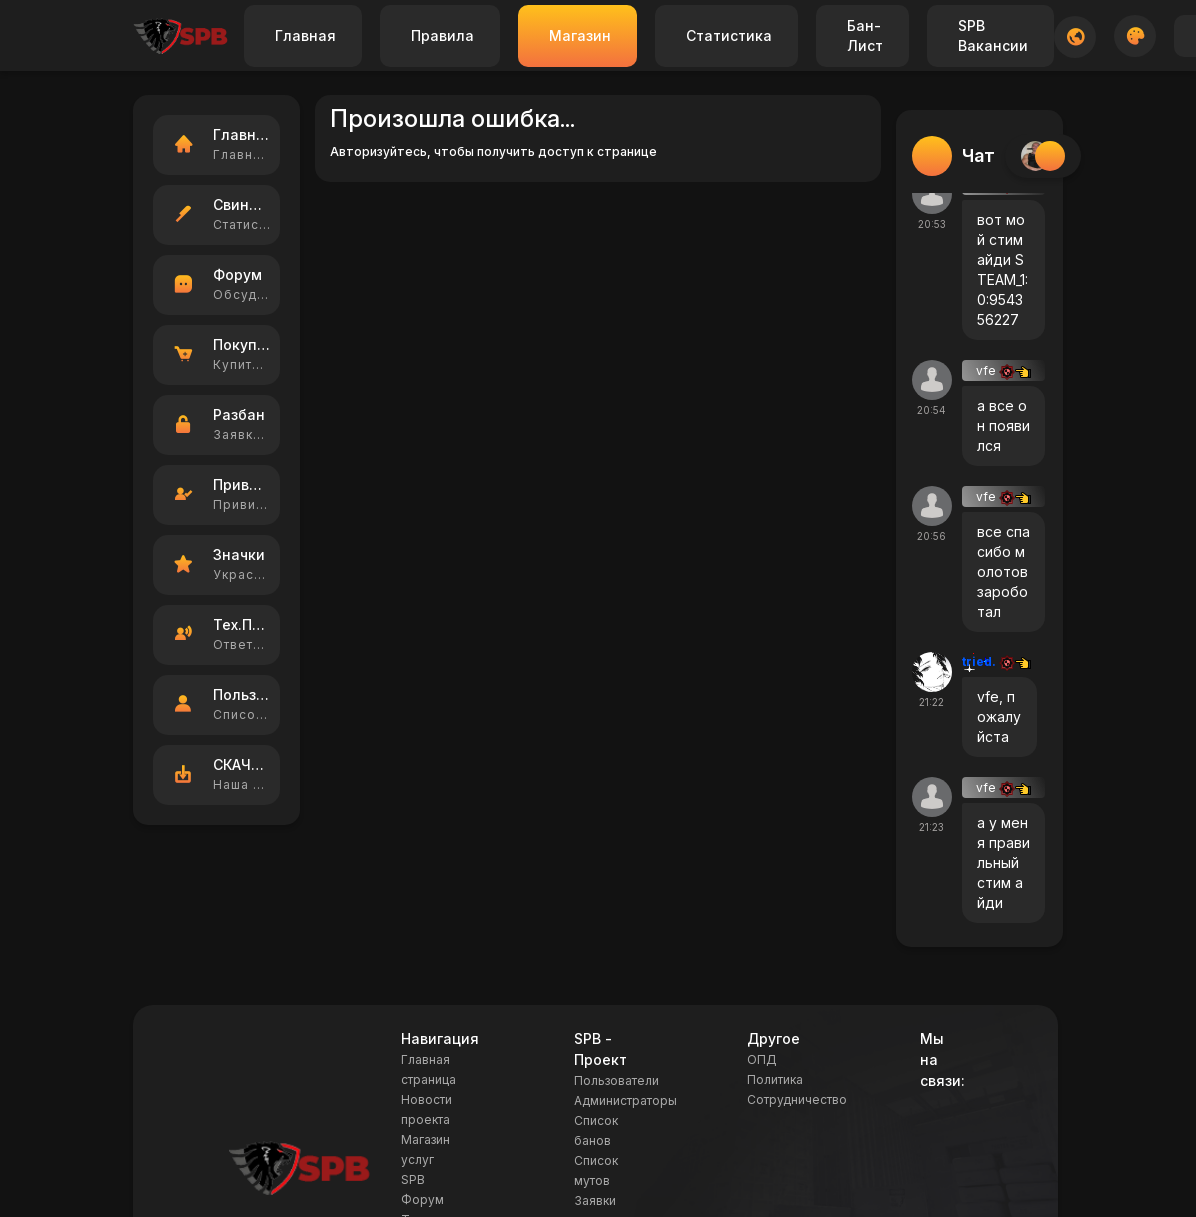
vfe (1003, 370)
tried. (996, 661)
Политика (775, 1079)
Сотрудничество (797, 1099)
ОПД (762, 1059)
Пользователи (616, 1080)
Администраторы (625, 1100)
